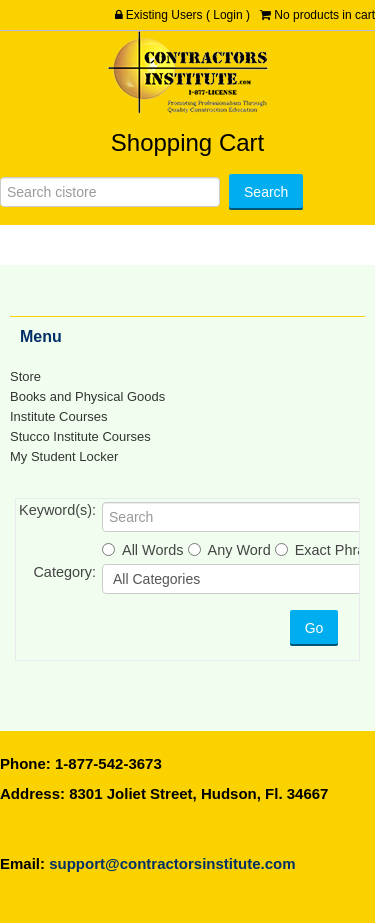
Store (25, 376)
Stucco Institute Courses (80, 436)
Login (227, 15)
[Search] (110, 192)
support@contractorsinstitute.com (172, 863)
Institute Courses (58, 416)
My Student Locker (64, 456)
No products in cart (324, 15)
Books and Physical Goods (87, 396)
